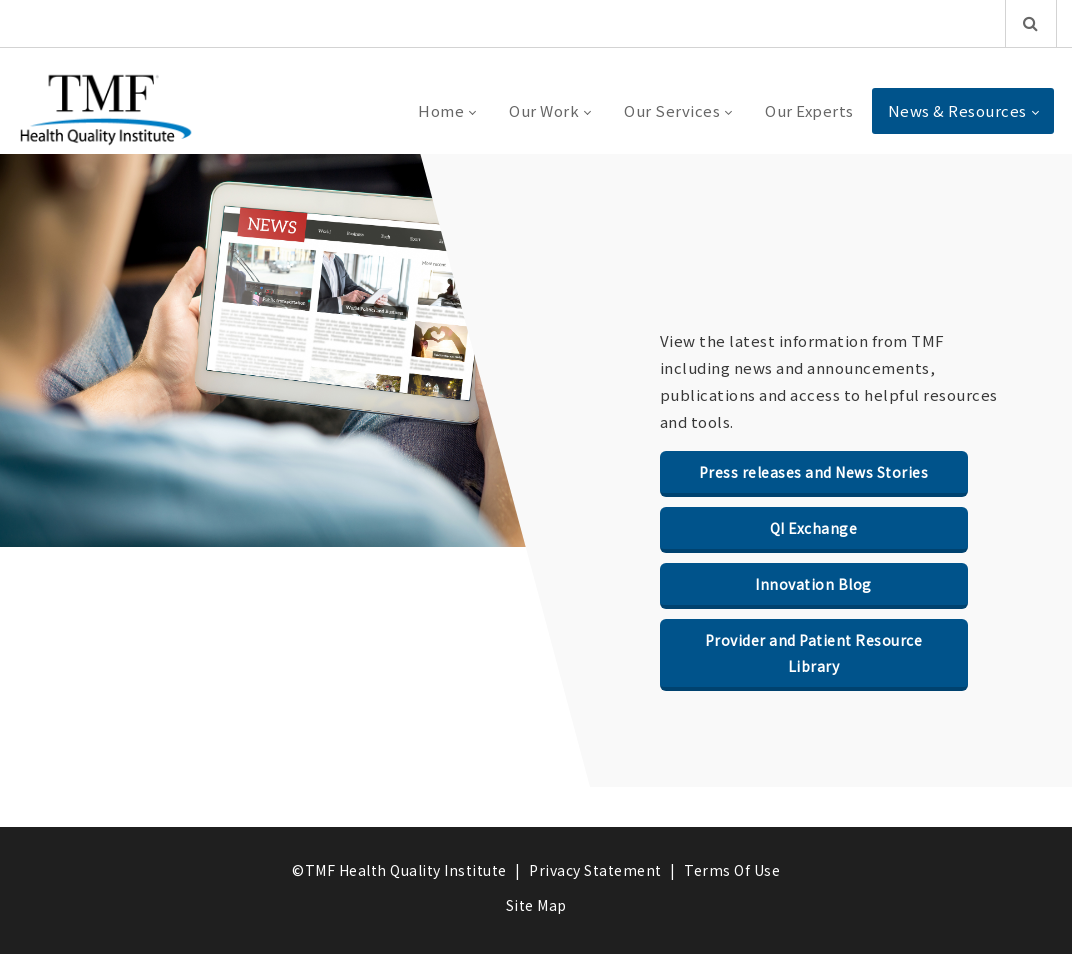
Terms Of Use (732, 870)
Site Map (536, 905)
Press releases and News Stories (814, 472)
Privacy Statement (595, 870)
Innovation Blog (813, 584)
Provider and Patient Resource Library (814, 653)
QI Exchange (814, 528)
